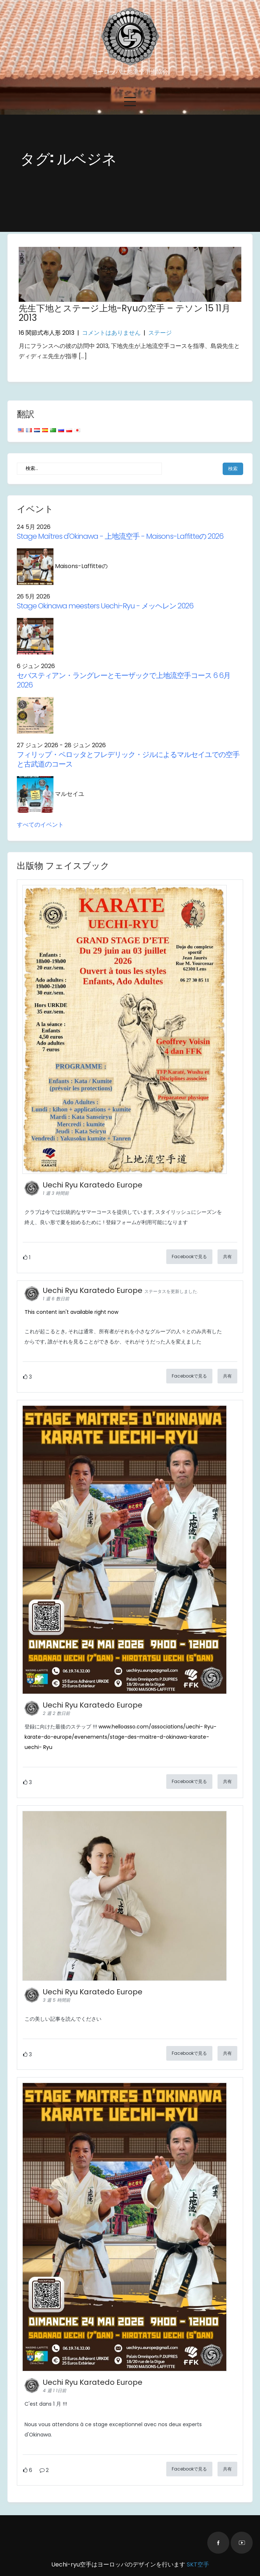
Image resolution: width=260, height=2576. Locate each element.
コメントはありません (111, 333)
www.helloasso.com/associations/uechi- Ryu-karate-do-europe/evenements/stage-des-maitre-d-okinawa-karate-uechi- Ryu (120, 1737)
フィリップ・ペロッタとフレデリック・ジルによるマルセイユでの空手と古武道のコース (128, 759)
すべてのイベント (40, 824)
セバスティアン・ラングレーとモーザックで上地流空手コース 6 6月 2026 (123, 680)
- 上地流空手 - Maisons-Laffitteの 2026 (120, 536)
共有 (227, 1256)
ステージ (160, 333)
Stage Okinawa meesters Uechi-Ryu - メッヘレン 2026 (105, 606)
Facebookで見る (189, 1256)
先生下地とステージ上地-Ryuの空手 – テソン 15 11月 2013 (124, 313)
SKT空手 (198, 2564)
